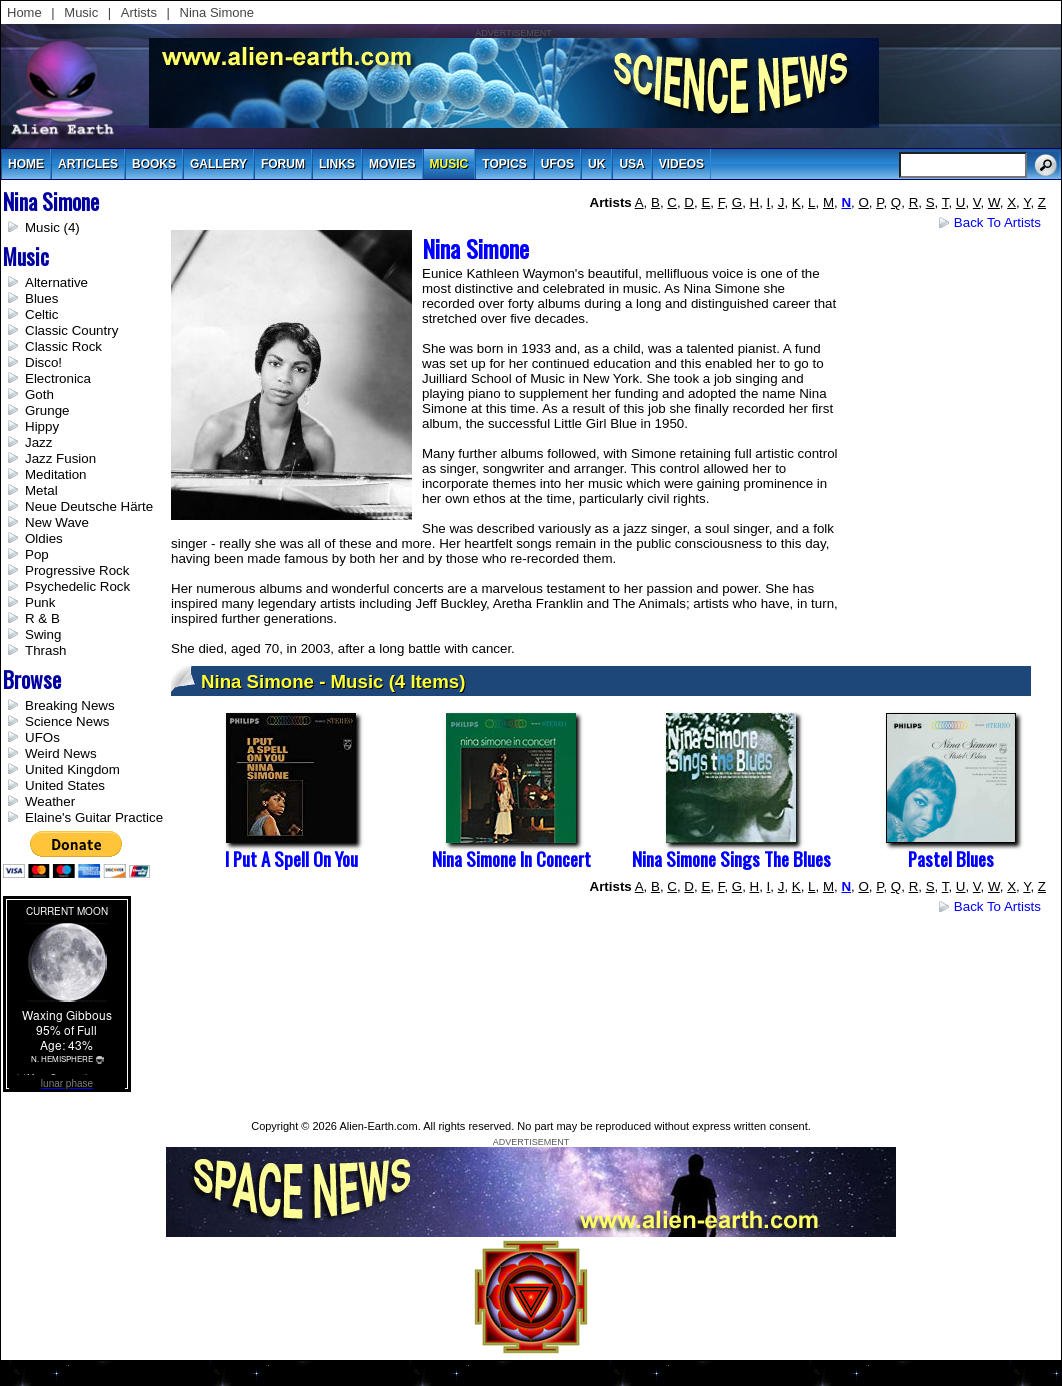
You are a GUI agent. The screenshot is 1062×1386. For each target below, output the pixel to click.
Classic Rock (63, 346)
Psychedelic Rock (77, 586)
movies (392, 164)
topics (504, 164)
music (449, 164)
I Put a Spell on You (291, 858)
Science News (67, 721)
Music (81, 12)
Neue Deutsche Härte (89, 506)
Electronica (58, 378)
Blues (41, 298)
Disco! (43, 362)
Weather (50, 801)
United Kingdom (72, 769)
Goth (39, 394)
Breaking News (70, 705)
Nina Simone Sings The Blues (731, 858)
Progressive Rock (77, 570)
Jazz (38, 442)
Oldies (44, 538)
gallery (218, 164)
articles (88, 164)
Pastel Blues (951, 858)
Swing (43, 634)
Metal (41, 490)
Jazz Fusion (60, 458)
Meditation (56, 474)
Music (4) (52, 227)
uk (596, 164)
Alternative (56, 282)
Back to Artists (997, 222)
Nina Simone (217, 12)
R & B (42, 618)
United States (65, 785)
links (337, 164)
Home (24, 12)
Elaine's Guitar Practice (94, 817)
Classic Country (71, 330)
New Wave (57, 522)
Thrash (45, 650)
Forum (283, 164)
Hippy (42, 426)
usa (631, 164)
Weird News (61, 753)
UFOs (557, 164)
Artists (139, 12)
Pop (37, 554)
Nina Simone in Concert (511, 858)
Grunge (47, 410)
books (154, 164)
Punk (40, 602)
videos (681, 164)
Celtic (41, 314)
